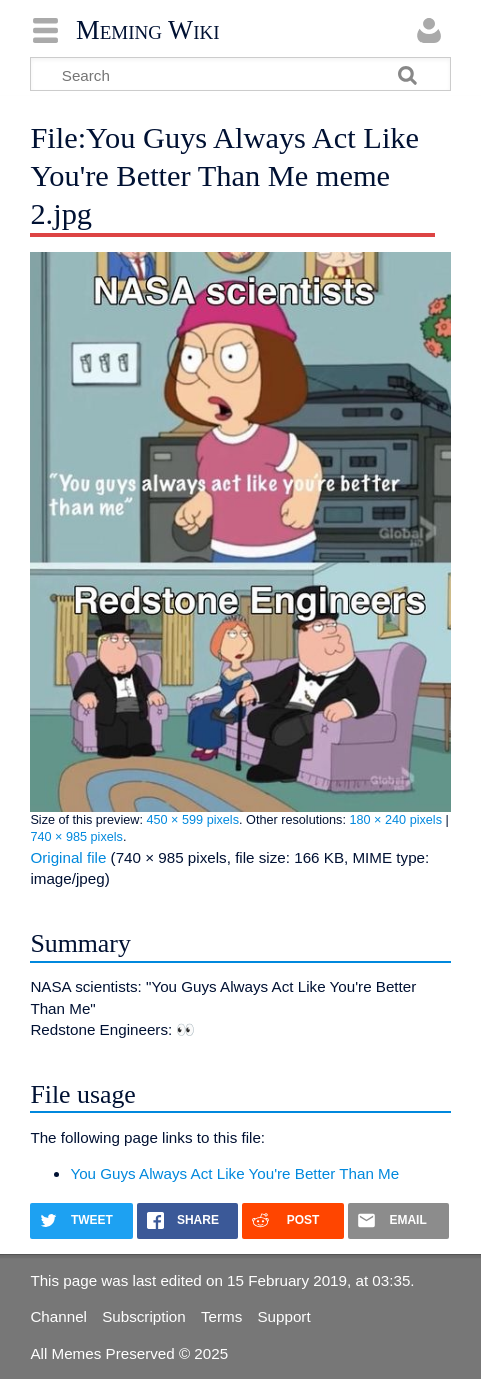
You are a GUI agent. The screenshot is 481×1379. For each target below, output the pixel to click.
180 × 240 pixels (395, 820)
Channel (58, 1316)
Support (283, 1316)
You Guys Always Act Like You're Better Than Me (234, 1173)
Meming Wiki (148, 30)
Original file (68, 857)
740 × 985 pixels (76, 837)
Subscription (144, 1316)
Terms (221, 1316)
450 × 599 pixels (192, 820)
